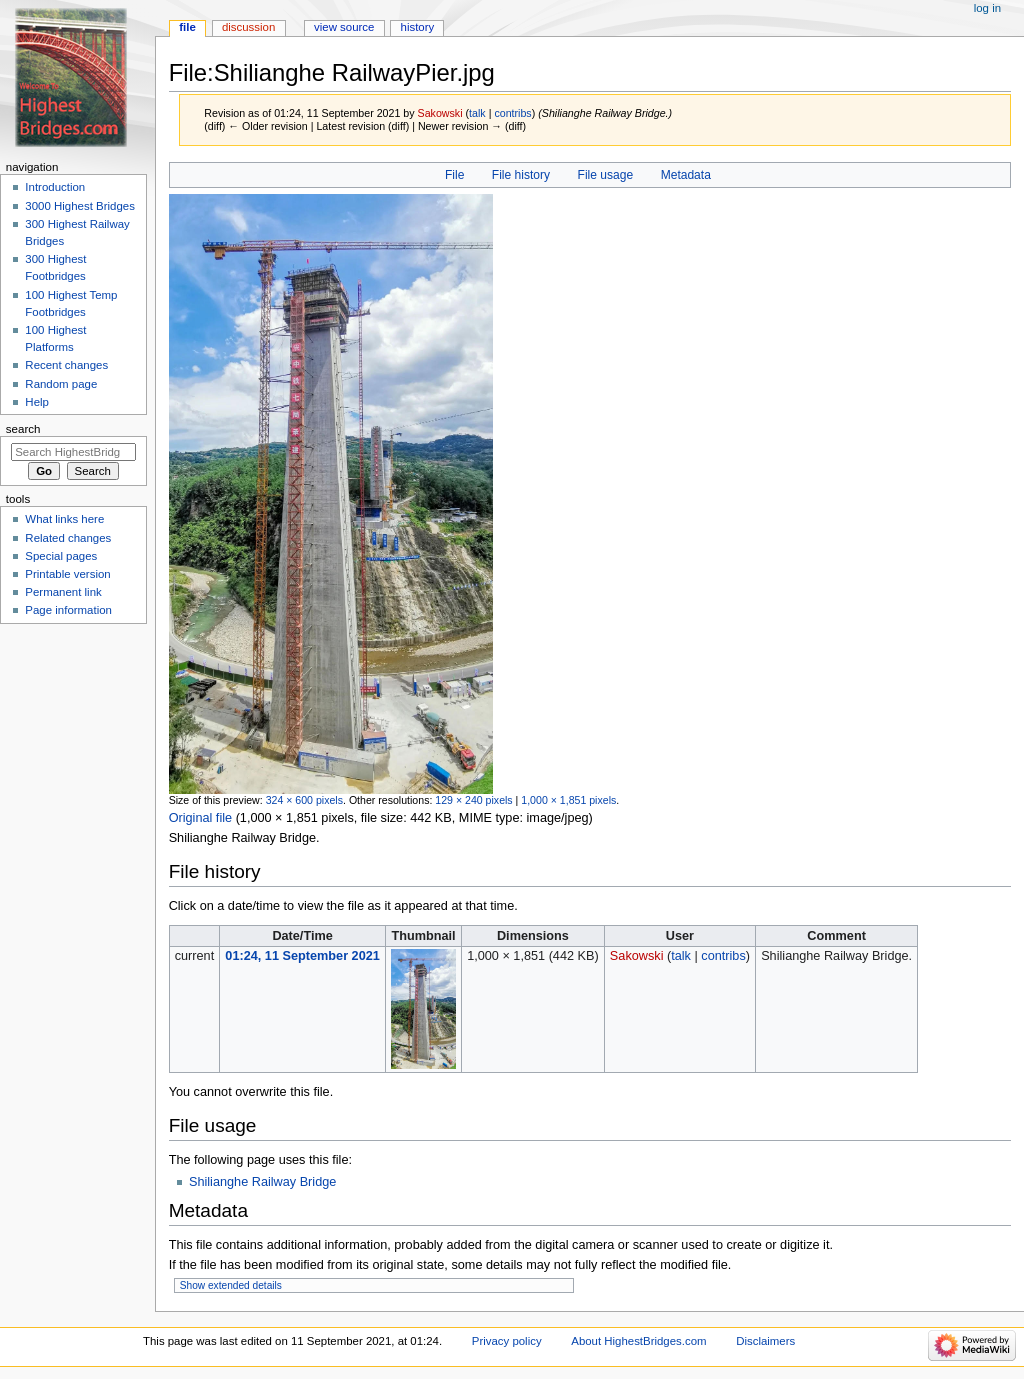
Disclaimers (765, 1341)
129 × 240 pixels (473, 800)
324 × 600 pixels (304, 800)
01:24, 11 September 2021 (302, 956)
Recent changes (66, 365)
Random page (61, 384)
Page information (68, 610)
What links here (64, 519)
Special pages (61, 556)
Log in (987, 8)
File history (521, 175)
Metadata (686, 175)
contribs (512, 113)
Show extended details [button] (231, 1285)
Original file (200, 818)
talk (477, 113)
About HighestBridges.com (638, 1341)
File (454, 175)
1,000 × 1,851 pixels (568, 800)
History (418, 27)
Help (37, 402)
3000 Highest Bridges (80, 206)
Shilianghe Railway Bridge (262, 1182)
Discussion (248, 27)
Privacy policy (507, 1341)
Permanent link (63, 592)
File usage (606, 175)
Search (23, 429)
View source (344, 27)
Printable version (67, 574)
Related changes (68, 538)
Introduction (55, 187)
